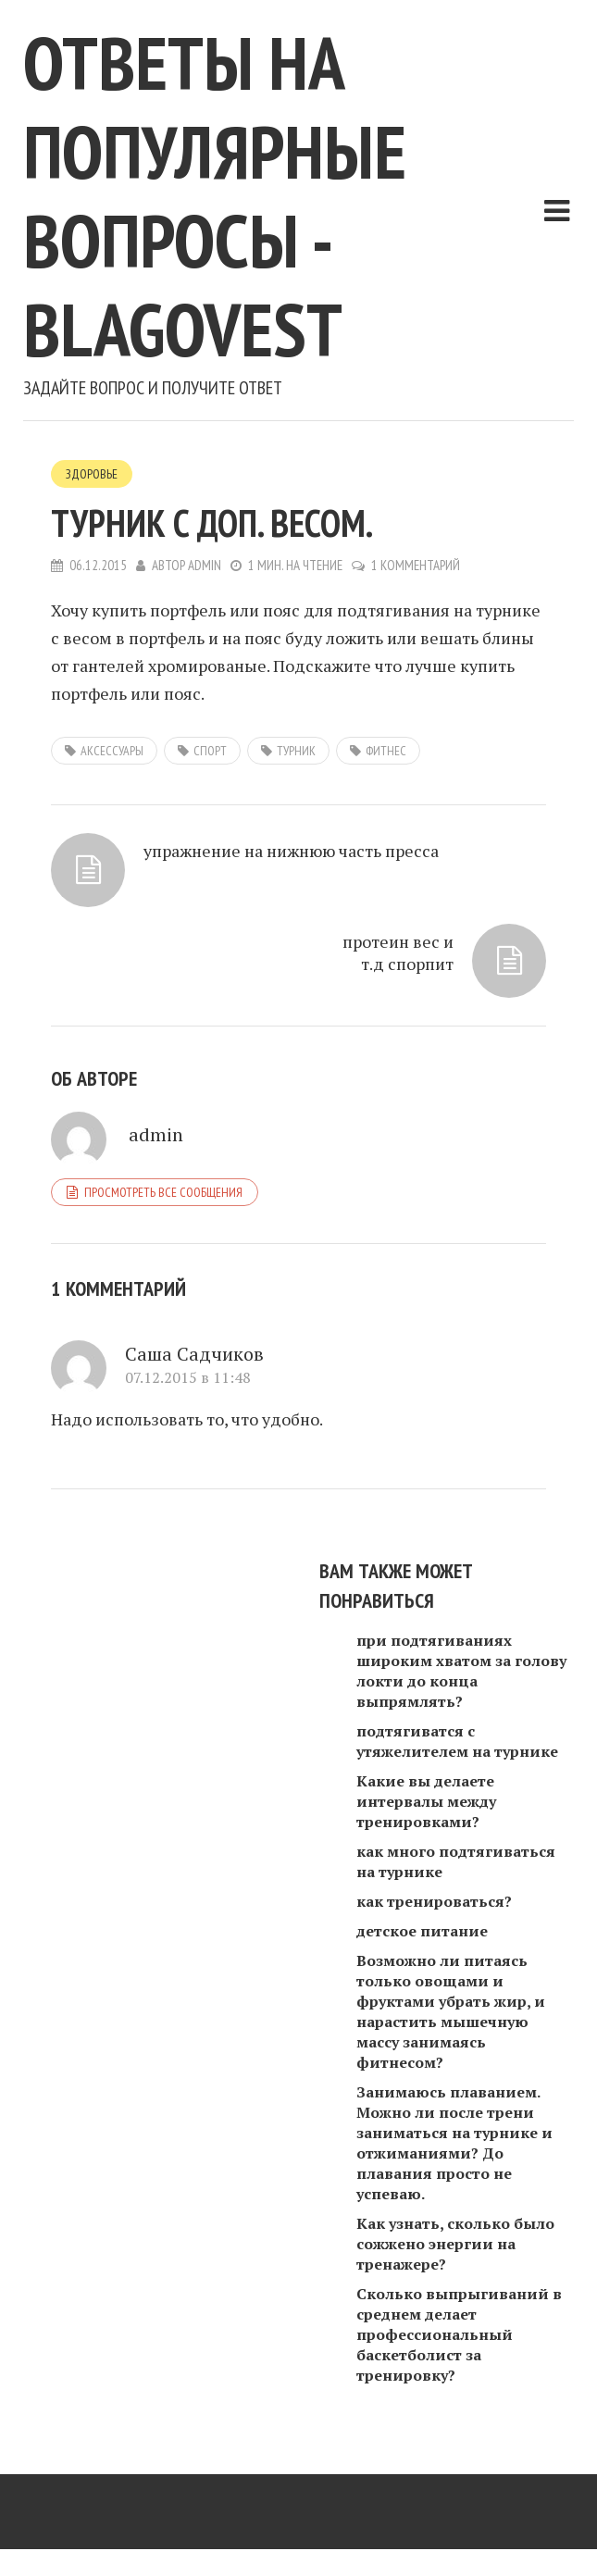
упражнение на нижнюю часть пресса (291, 851)
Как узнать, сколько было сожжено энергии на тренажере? (455, 2243)
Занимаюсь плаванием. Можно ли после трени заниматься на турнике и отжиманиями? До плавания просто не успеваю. (454, 2143)
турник (296, 750)
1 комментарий (415, 565)
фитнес (386, 750)
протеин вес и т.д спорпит (398, 952)
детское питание (422, 1931)
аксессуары (112, 750)
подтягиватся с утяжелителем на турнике (457, 1741)
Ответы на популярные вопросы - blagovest (214, 196)
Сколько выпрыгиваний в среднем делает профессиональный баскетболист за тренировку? (459, 2334)
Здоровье (92, 474)
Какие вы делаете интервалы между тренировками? (426, 1801)
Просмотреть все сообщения (163, 1192)
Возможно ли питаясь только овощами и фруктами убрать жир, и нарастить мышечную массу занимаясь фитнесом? (450, 2011)
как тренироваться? (434, 1901)
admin (204, 565)
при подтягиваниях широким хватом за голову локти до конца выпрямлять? (461, 1670)
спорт (210, 750)
